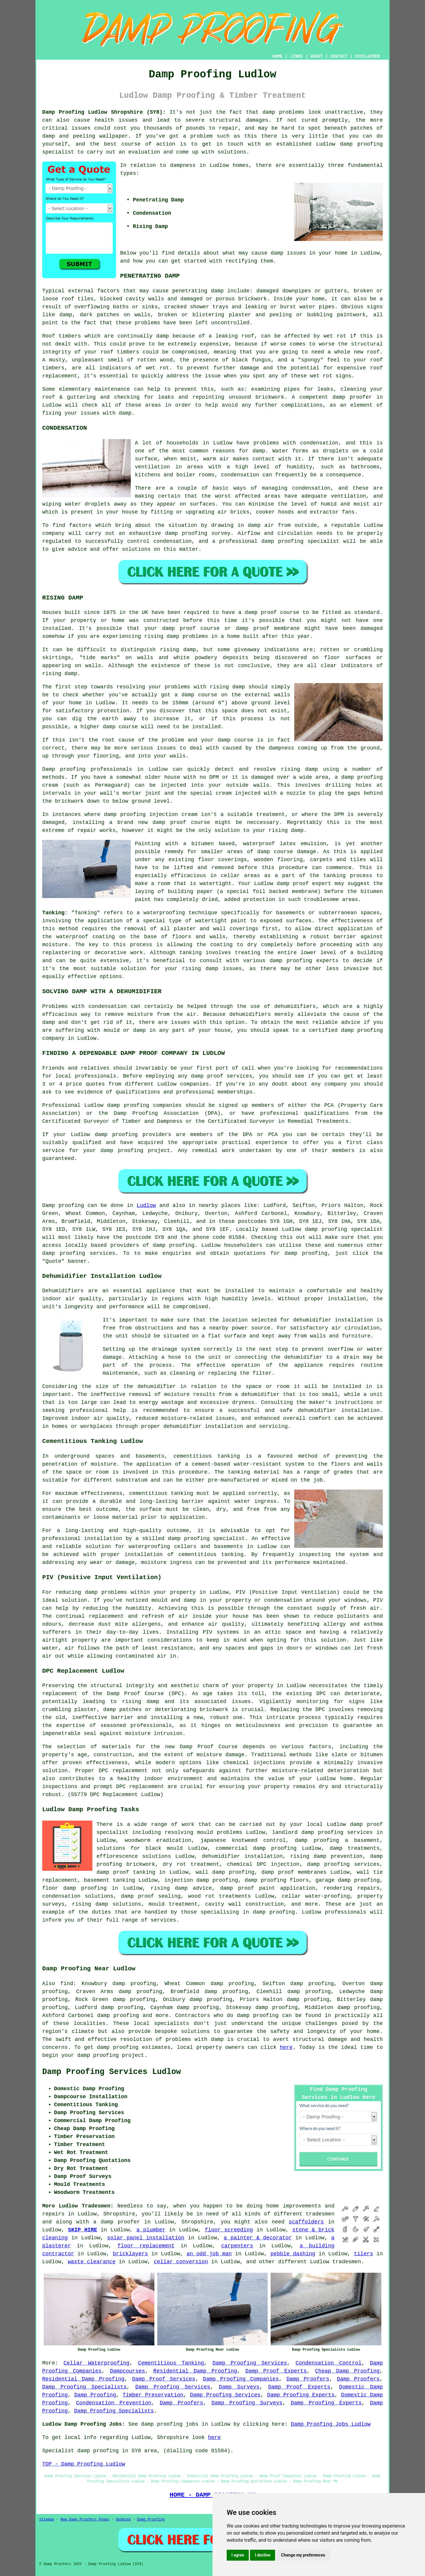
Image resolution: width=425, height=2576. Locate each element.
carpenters (237, 2246)
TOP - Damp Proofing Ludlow (83, 2464)
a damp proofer (116, 2222)
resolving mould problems (203, 1832)
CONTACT (339, 56)
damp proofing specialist (206, 1539)
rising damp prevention (326, 1856)
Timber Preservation (152, 2395)
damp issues (223, 969)
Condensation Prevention (113, 2403)
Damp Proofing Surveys (247, 2403)
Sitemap (46, 2520)
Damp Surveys (239, 2387)
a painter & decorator (258, 2238)
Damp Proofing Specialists (84, 2387)
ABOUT (316, 56)
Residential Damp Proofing (195, 2371)
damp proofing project (110, 2055)
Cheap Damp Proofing (347, 2371)
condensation (319, 443)
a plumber (150, 2230)
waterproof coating (85, 937)
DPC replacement (123, 1771)
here (286, 2047)
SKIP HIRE (82, 2230)
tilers (363, 2254)
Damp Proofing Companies (241, 2379)
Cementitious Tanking (171, 2363)
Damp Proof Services (163, 2379)
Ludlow (146, 1205)
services (102, 1253)
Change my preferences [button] (303, 2555)
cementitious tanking (161, 1493)
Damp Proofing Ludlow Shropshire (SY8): (104, 112)
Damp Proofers (308, 2379)
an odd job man (209, 2254)
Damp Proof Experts (276, 2371)
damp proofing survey (198, 533)
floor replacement (145, 2246)
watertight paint (220, 921)
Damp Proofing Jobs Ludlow (331, 2424)
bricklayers (130, 2254)
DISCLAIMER (367, 56)
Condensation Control (328, 2363)
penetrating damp (198, 291)
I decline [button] (262, 2555)
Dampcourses (127, 2371)
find (66, 1984)
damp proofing (361, 144)
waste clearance (91, 2262)
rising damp (161, 636)
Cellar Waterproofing (96, 2363)
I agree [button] (237, 2555)
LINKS (296, 56)
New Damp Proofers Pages (85, 2520)
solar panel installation (145, 2238)
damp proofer (352, 397)
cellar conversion (181, 2262)
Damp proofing (63, 1205)
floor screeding (229, 2230)
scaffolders (306, 2222)
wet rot (321, 376)
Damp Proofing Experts (300, 2395)
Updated (123, 2520)
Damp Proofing (95, 2395)
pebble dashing (292, 2254)
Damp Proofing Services (249, 2363)
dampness (182, 165)
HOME (278, 56)
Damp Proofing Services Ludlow (111, 2071)
